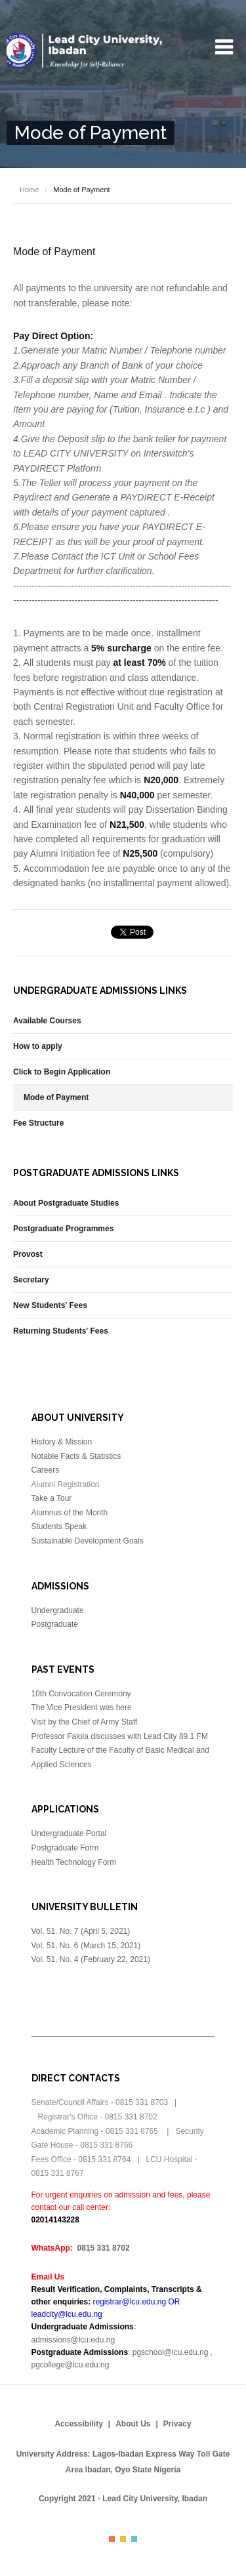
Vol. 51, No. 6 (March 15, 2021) (86, 1945)
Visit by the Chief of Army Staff (84, 1722)
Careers (45, 1470)
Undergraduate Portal (69, 1833)
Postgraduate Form (65, 1847)
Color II (123, 2539)
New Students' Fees (50, 1305)
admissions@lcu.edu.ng (73, 2339)
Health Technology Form (74, 1862)
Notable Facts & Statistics (76, 1456)
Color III (134, 2539)
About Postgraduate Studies (66, 1203)
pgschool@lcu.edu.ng (171, 2352)
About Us (132, 2423)
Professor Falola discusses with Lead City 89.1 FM (119, 1736)
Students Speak (59, 1526)
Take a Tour (51, 1498)
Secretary (31, 1279)
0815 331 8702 (103, 2248)
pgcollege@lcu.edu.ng (70, 2364)
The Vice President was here (81, 1707)
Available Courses (47, 1020)
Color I (112, 2539)
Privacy (177, 2423)
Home (29, 190)
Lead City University (85, 50)
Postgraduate (54, 1624)
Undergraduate (57, 1610)
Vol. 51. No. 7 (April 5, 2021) (82, 1931)
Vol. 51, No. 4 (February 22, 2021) (90, 1959)
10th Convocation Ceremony (81, 1693)
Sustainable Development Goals (87, 1540)
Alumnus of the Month (69, 1512)
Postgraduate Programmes (63, 1228)
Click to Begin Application (61, 1071)
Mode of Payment (56, 1097)
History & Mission (61, 1441)
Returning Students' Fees (60, 1331)
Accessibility (78, 2423)
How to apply (37, 1046)
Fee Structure (38, 1123)
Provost (28, 1254)
